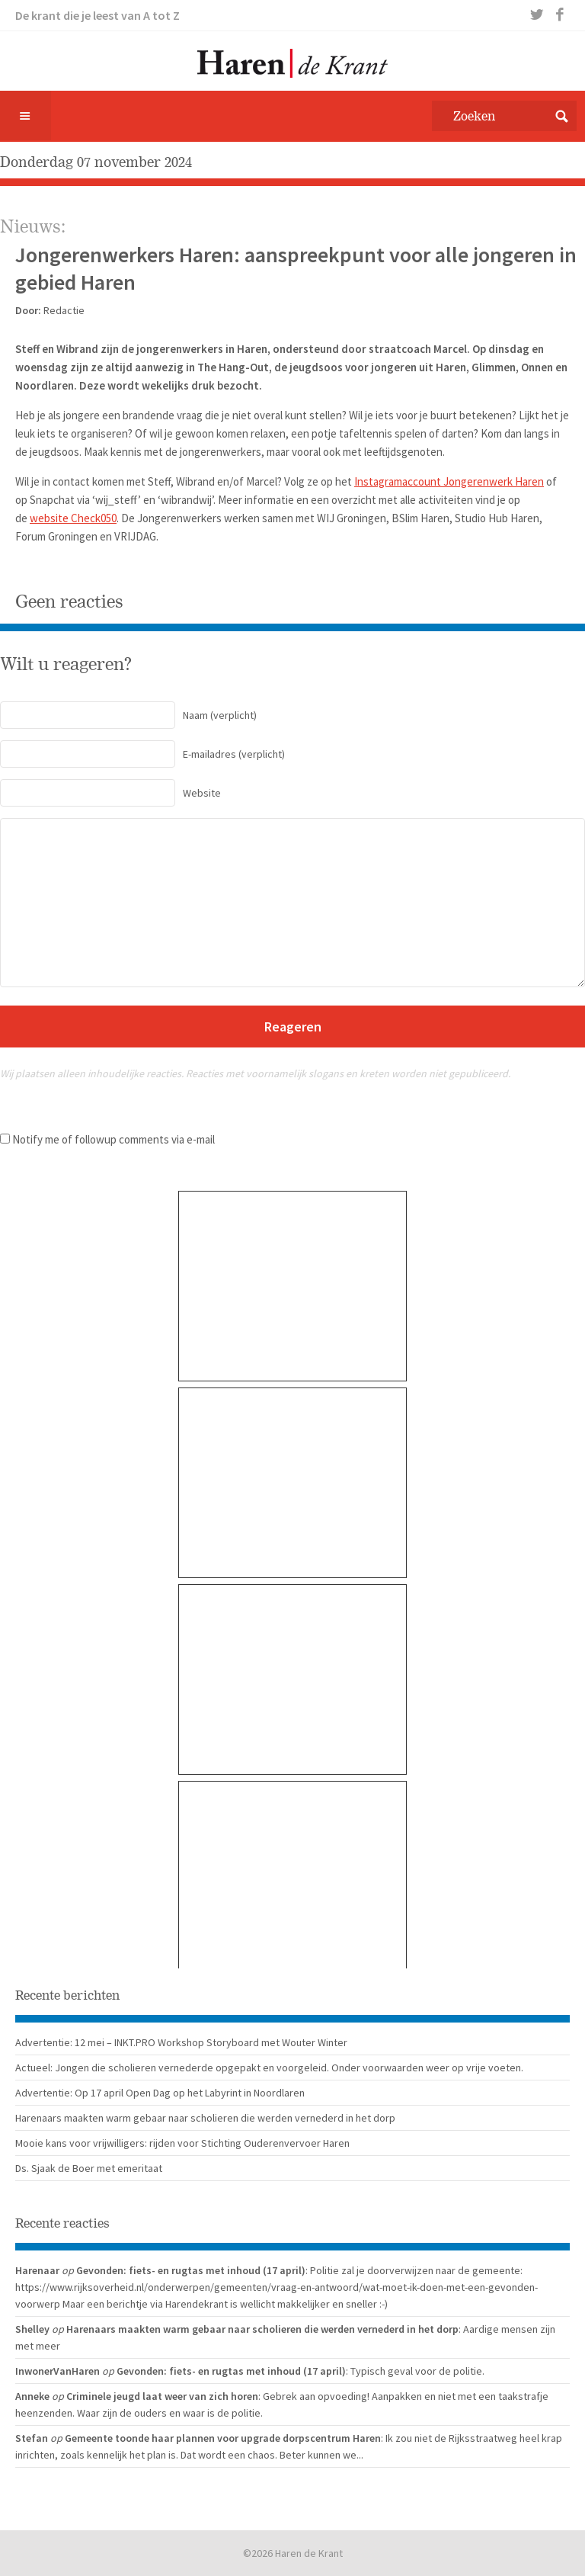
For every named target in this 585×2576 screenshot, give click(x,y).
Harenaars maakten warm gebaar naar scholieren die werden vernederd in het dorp (205, 2118)
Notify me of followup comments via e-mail (113, 1139)
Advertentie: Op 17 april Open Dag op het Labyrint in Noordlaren (160, 2093)
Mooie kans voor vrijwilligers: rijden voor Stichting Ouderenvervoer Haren (182, 2143)
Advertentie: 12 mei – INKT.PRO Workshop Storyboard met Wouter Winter (181, 2042)
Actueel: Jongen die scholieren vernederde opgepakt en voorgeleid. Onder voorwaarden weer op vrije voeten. (269, 2067)
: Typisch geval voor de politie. (415, 2371)
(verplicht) (128, 715)
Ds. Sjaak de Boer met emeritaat (88, 2168)
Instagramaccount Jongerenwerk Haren (449, 481)
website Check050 (73, 518)
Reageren (292, 1026)
